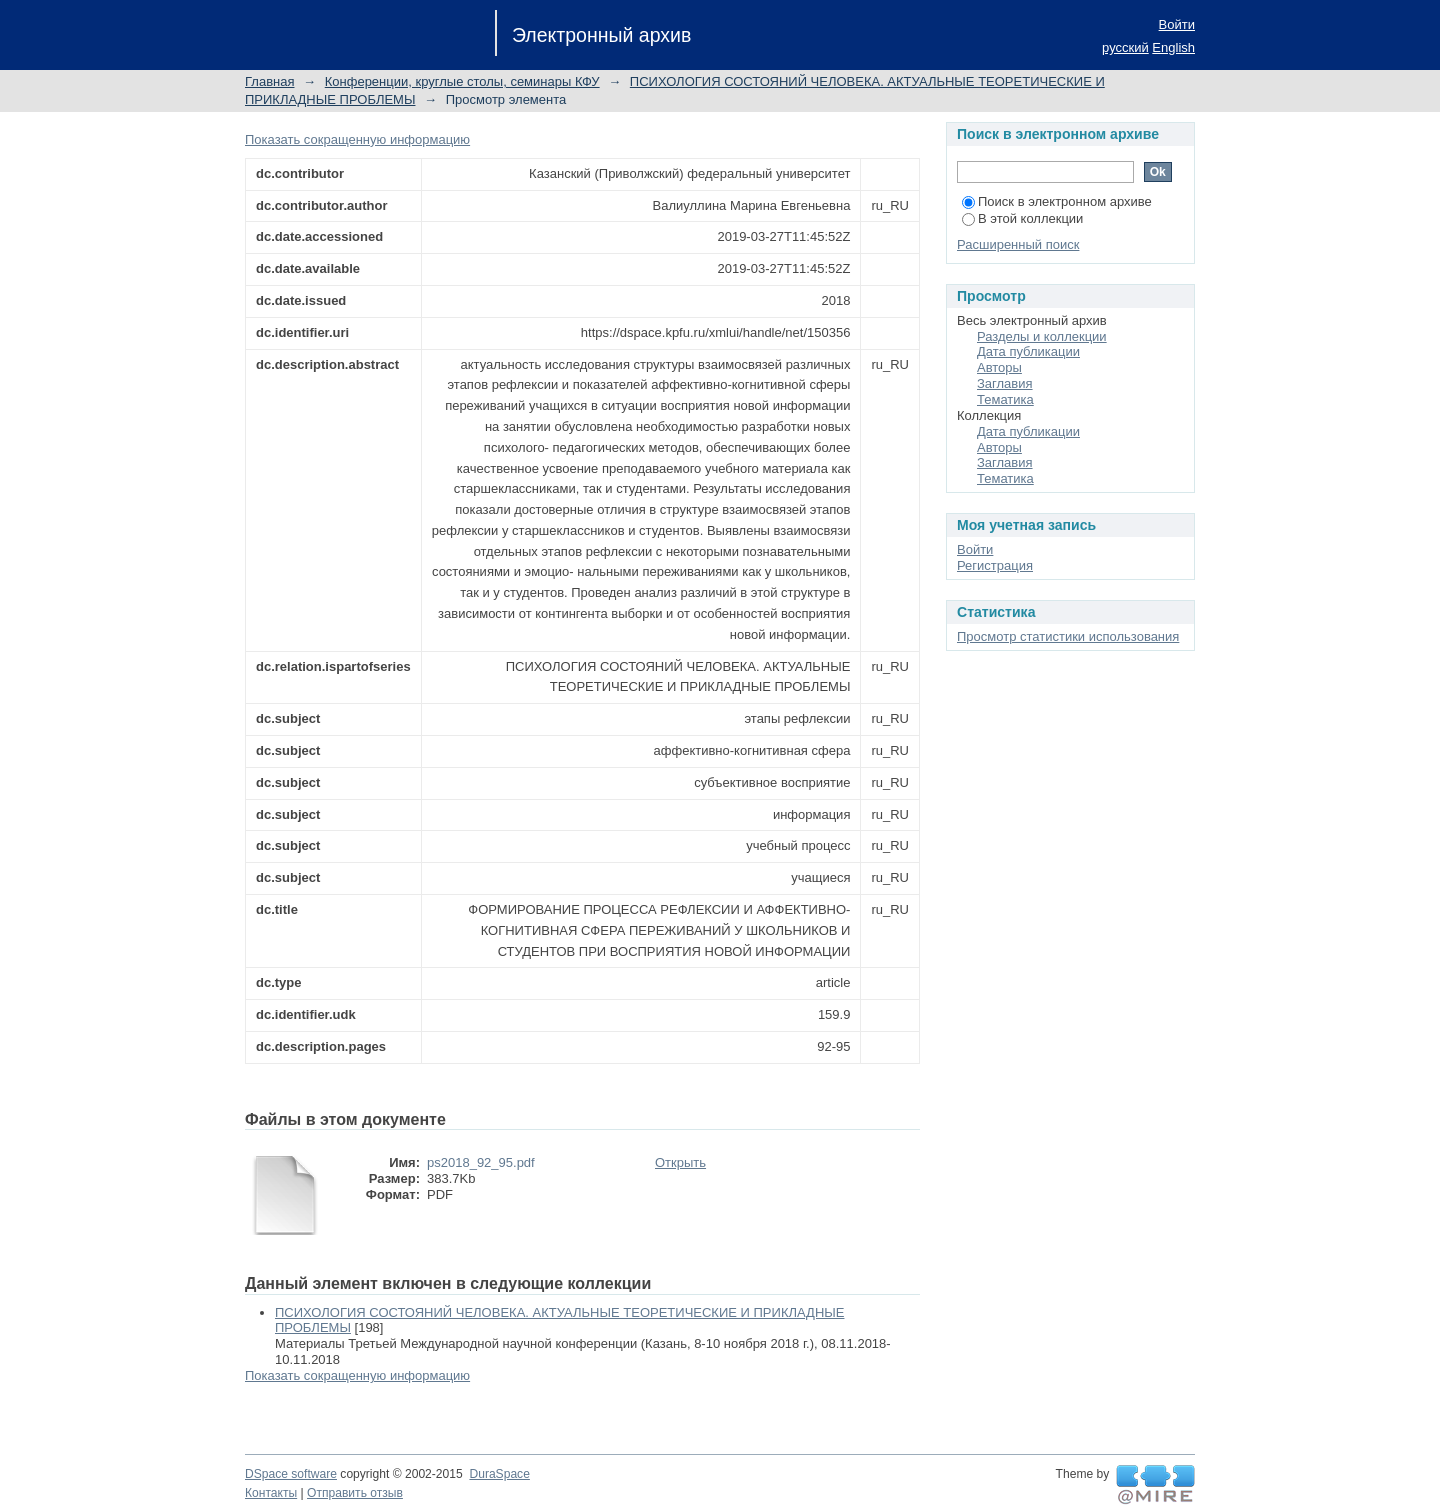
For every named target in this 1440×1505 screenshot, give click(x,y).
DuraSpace (499, 1474)
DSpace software (291, 1474)
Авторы (999, 367)
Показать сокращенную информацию (357, 139)
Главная (269, 81)
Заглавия (1005, 383)
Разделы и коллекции (1042, 336)
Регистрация (995, 565)
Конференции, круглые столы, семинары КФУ (462, 81)
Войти (1177, 24)
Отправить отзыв (355, 1493)
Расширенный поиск (1018, 244)
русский (1125, 47)
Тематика (1005, 399)
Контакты (271, 1493)
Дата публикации (1028, 351)
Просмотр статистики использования (1068, 636)
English (1173, 47)
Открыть (680, 1162)
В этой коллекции (1022, 218)
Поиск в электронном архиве (1057, 201)
